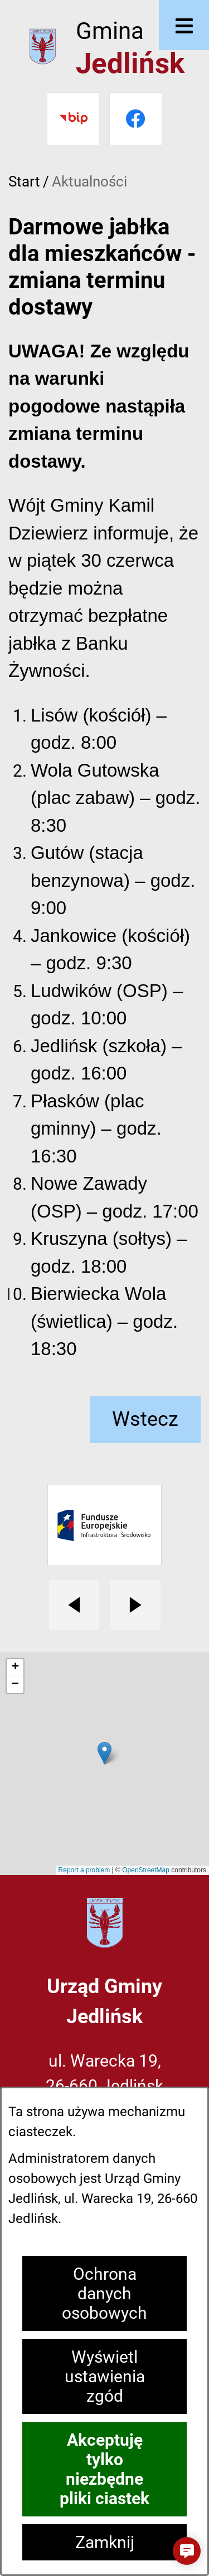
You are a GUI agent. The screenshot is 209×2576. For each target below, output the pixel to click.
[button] (187, 2551)
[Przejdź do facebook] (136, 119)
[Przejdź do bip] (73, 119)
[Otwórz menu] (184, 25)
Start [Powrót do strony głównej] (24, 181)
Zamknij (104, 2542)
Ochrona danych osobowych (104, 2293)
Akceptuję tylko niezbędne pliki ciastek (104, 2469)
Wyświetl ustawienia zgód (105, 2376)
